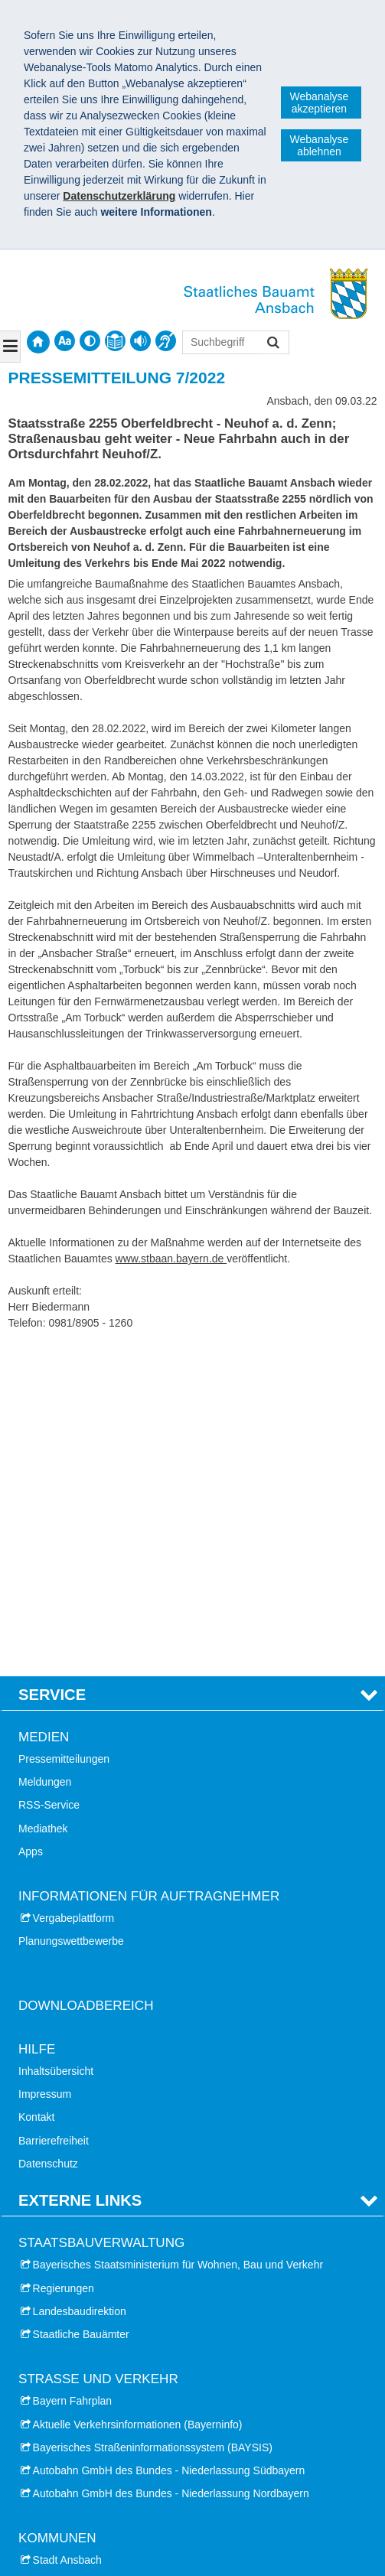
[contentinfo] (115, 341)
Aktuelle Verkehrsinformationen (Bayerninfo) (138, 2095)
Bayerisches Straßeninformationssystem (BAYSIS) (152, 2118)
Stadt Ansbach (67, 2232)
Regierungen (63, 1959)
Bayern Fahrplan (73, 2072)
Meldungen (44, 1454)
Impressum (44, 1766)
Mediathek (43, 1499)
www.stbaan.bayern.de (171, 1258)
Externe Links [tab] (80, 1872)
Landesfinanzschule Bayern (99, 2414)
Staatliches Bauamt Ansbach (105, 2456)
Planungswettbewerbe (71, 1613)
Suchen (272, 344)
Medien (43, 1409)
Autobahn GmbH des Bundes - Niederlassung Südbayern (169, 2142)
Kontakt (36, 1789)
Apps (30, 1522)
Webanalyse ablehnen (319, 145)
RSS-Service (49, 1476)
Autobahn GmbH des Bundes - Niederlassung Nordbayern (171, 2165)
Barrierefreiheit (53, 1812)
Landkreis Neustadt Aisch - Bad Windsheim (135, 2301)
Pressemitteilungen (63, 1431)
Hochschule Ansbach (83, 2368)
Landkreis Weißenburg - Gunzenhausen (128, 2278)
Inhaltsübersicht (55, 1743)
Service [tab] (52, 1365)
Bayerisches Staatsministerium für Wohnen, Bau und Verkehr (178, 1936)
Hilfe (36, 1720)
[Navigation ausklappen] (10, 347)
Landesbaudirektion (79, 1982)
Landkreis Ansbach (78, 2255)
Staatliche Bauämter (81, 2006)
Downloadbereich (86, 1676)
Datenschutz (48, 1835)
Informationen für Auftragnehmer (148, 1568)
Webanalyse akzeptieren (319, 102)
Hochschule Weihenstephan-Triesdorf (122, 2391)
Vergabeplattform (74, 1590)
